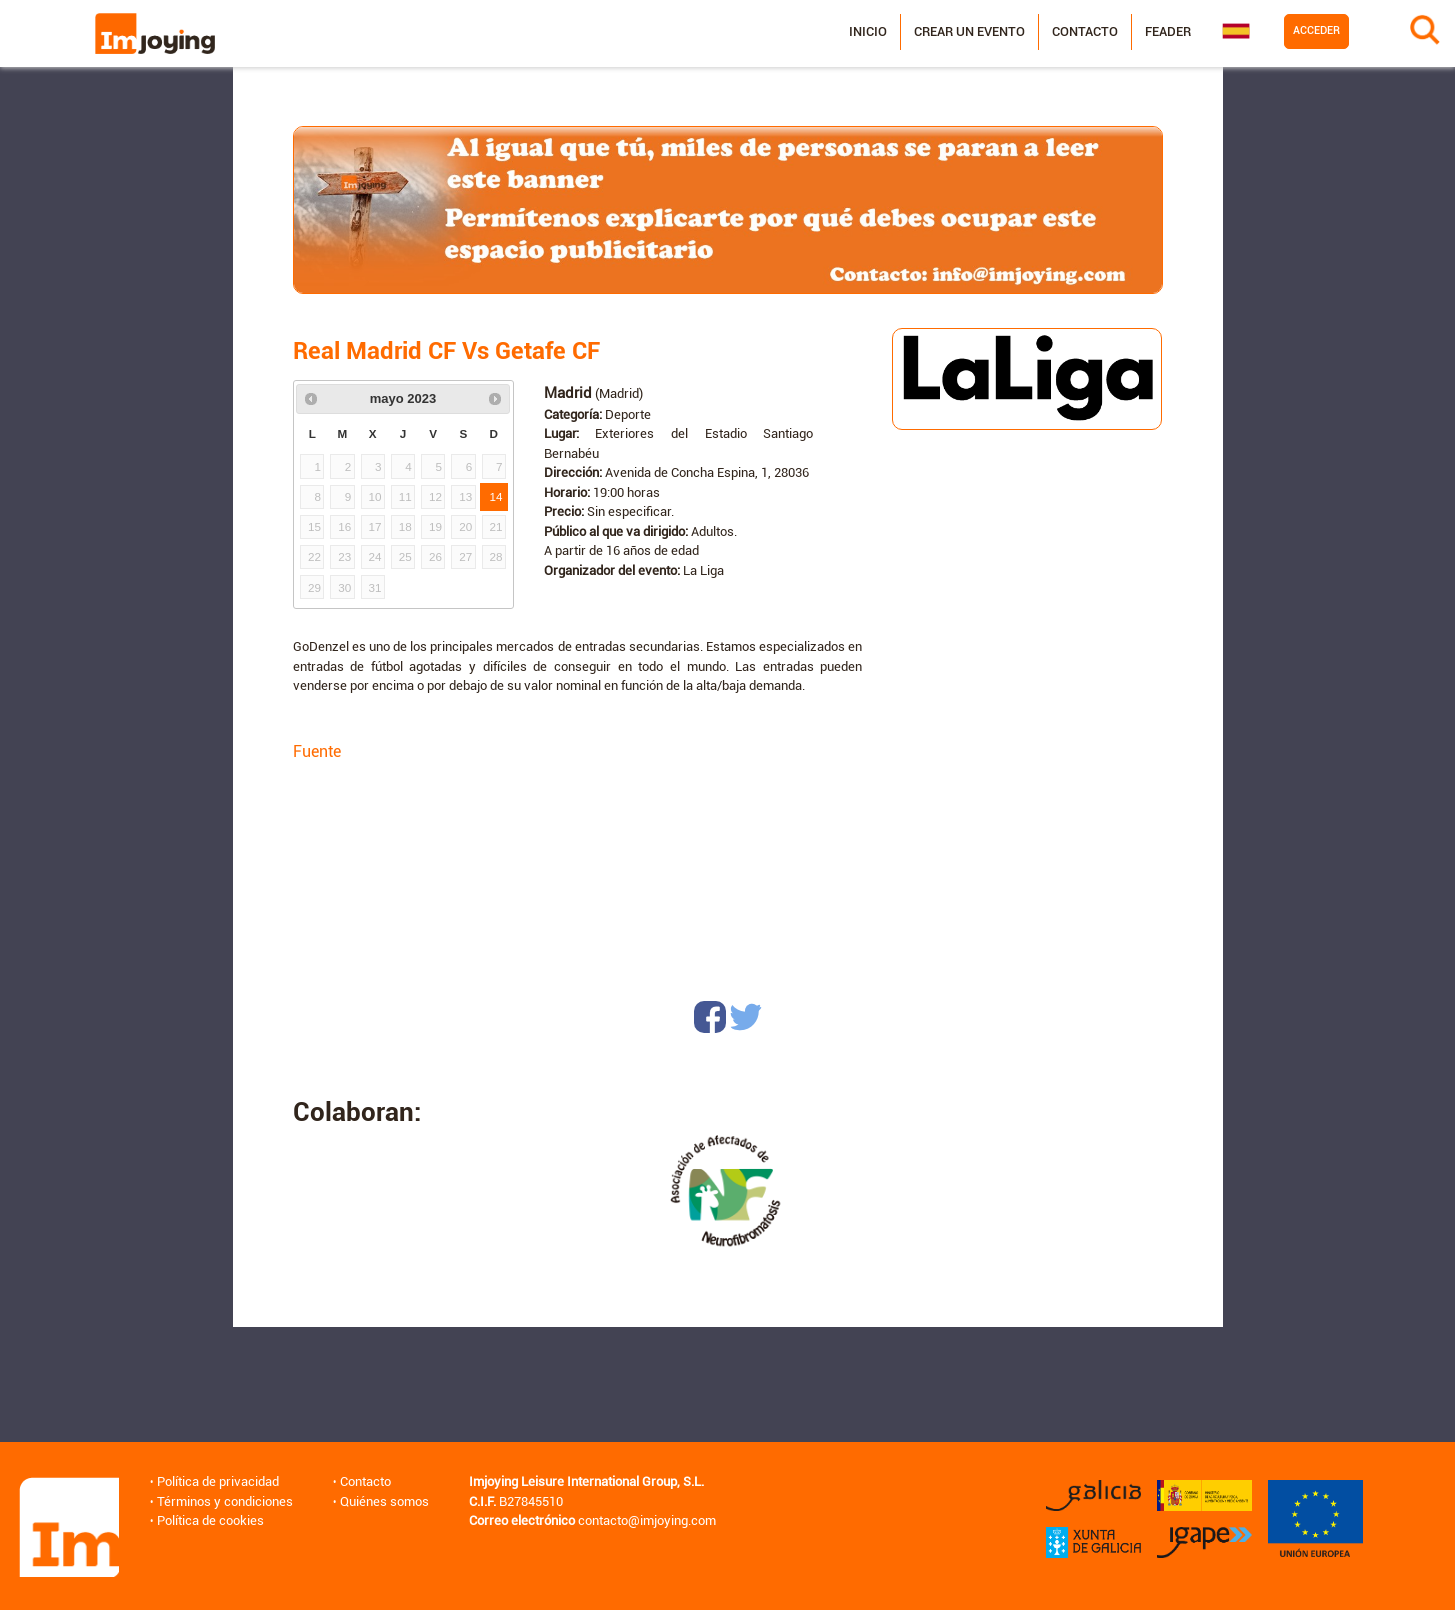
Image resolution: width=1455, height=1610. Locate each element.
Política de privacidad (217, 1481)
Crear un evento (965, 31)
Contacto (1081, 31)
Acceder (1312, 30)
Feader (1164, 31)
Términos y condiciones (224, 1501)
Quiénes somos (383, 1501)
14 (496, 496)
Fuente (317, 751)
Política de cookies (209, 1520)
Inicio (864, 31)
